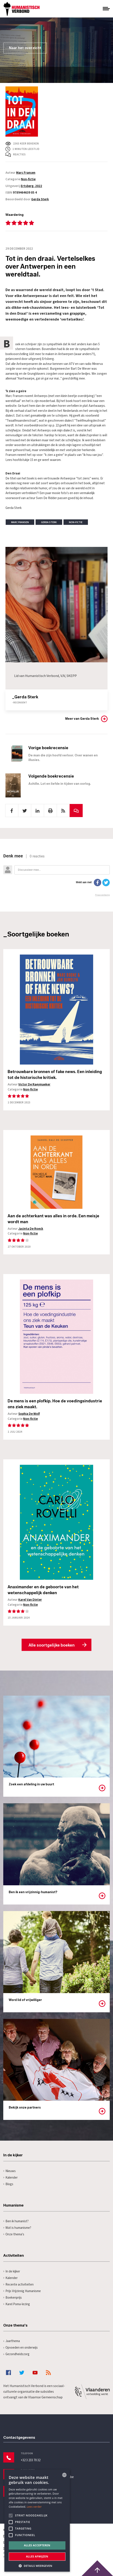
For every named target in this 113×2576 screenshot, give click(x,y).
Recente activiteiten (18, 2284)
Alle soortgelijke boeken (52, 1645)
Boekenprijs (12, 2297)
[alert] (37, 2521)
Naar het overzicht (25, 48)
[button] (37, 2565)
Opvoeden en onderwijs (20, 2347)
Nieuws (9, 2171)
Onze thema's (13, 2234)
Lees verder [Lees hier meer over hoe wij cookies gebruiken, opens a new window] (34, 2507)
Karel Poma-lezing (16, 2304)
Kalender (10, 2177)
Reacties (19, 154)
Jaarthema (11, 2341)
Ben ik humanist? (16, 2221)
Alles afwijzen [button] (37, 2556)
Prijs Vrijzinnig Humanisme (22, 2291)
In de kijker (11, 2271)
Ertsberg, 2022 (31, 186)
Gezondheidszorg (16, 2354)
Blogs (8, 2184)
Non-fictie (28, 179)
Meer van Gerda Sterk (82, 719)
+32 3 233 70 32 (30, 2460)
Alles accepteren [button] (37, 2545)
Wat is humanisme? (17, 2228)
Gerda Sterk (40, 199)
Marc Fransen (25, 172)
